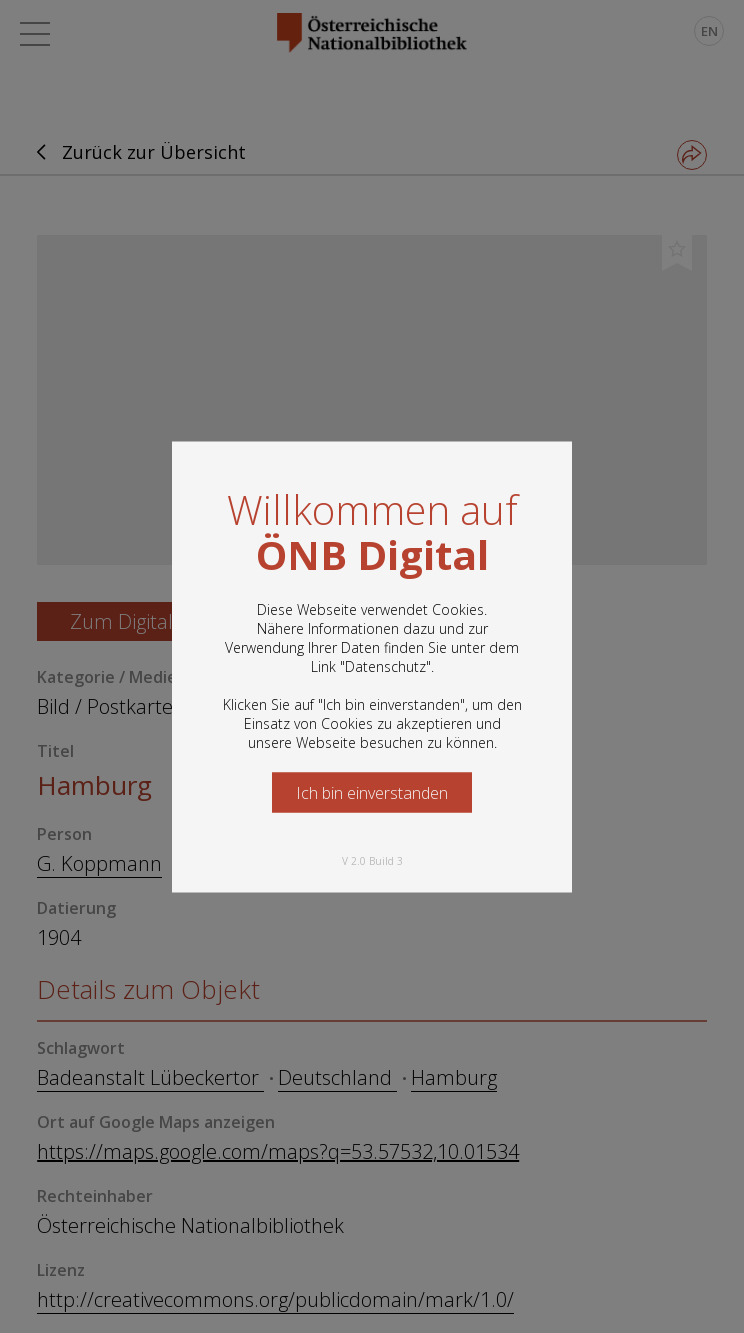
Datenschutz (385, 665)
